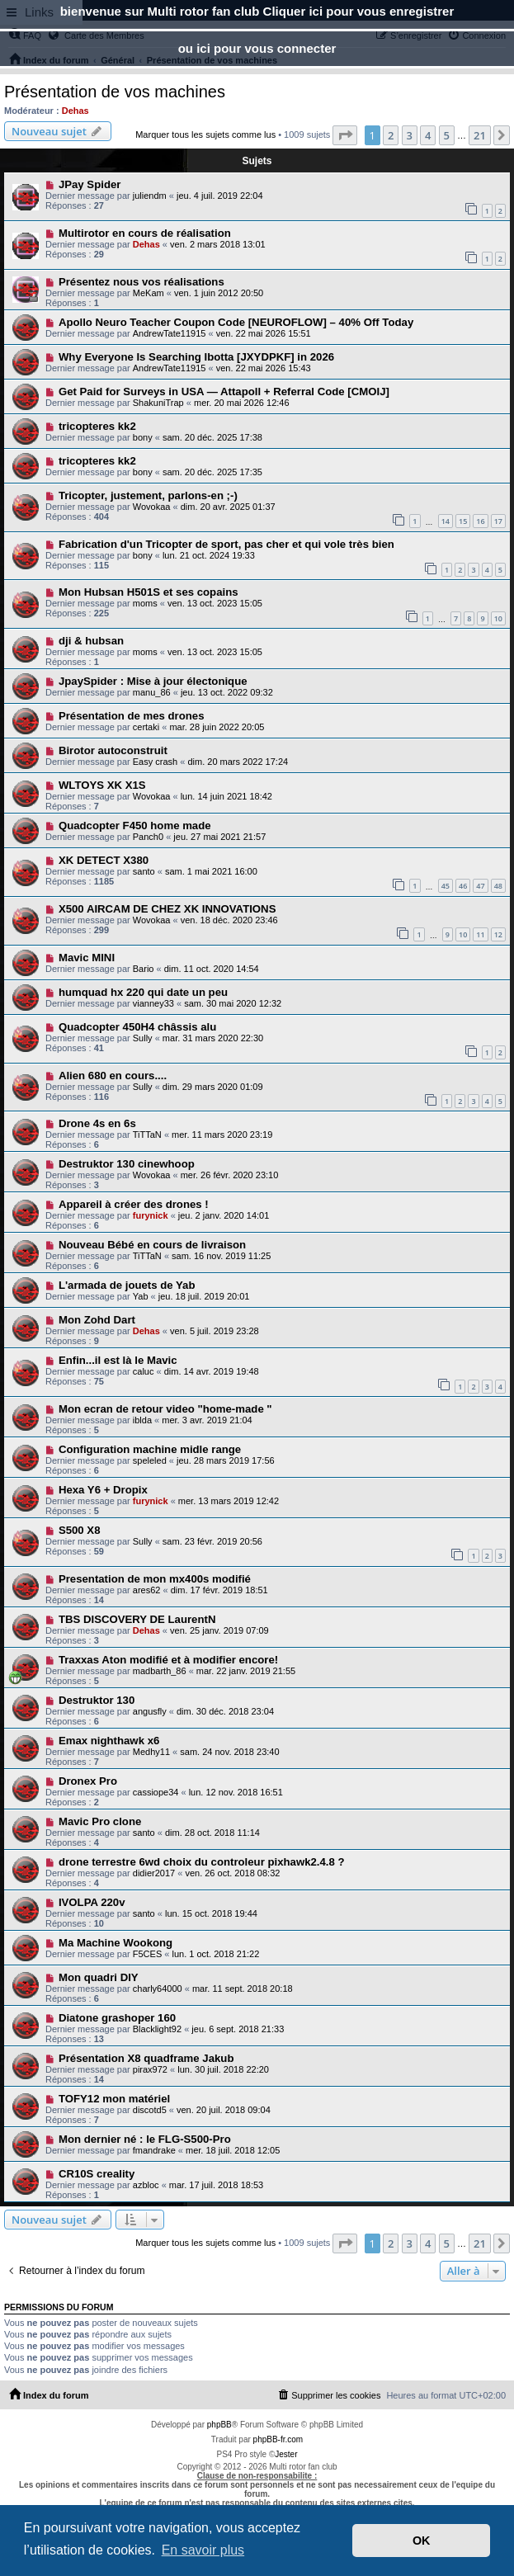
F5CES (147, 1954)
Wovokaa (152, 507)
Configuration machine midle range (150, 1449)
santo (144, 871)
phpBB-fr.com (278, 2439)
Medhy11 (151, 1752)
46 (463, 885)
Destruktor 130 (96, 1700)
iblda (142, 1420)
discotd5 (150, 2110)
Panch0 (148, 837)
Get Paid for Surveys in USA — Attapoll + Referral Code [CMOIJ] (224, 391)
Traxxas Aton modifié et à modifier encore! (168, 1660)
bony (143, 437)
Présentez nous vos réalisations (141, 282)
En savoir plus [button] (203, 2550)
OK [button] (422, 2540)
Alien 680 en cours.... (113, 1075)
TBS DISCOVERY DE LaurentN (137, 1619)
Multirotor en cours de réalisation (145, 233)
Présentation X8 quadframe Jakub (146, 2058)
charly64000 (157, 1988)
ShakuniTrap (158, 403)
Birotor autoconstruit (113, 750)
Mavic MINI (87, 957)
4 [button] (428, 135)
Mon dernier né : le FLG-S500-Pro (145, 2139)
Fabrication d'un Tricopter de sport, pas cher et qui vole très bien (226, 544)
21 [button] (480, 135)
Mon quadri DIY (99, 1977)
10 (498, 618)
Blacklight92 (157, 2029)
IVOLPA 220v (92, 1902)
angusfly (150, 1711)
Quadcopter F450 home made (135, 825)
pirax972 (150, 2069)
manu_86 (152, 692)
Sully (143, 1038)
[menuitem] (328, 2395)
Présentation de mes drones (132, 716)
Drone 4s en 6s (97, 1123)
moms (145, 603)
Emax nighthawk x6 (109, 1740)
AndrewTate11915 (169, 333)
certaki (146, 727)
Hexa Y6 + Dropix (103, 1490)
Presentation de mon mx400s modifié (155, 1579)
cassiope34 (156, 1792)
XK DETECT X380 (104, 860)
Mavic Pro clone (100, 1821)
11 (480, 934)
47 (480, 885)
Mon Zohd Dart (97, 1320)
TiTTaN (147, 1134)
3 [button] (410, 135)
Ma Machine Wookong (115, 1943)
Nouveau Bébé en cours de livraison (152, 1244)
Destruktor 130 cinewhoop (127, 1164)
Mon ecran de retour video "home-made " (165, 1409)
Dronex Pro (88, 1781)
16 (480, 521)
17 (498, 521)
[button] (344, 135)
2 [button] (391, 135)
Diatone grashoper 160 (117, 2018)
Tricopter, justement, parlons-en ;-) (148, 495)
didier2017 (154, 1873)
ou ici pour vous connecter (257, 48)
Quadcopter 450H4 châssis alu (137, 1027)
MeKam (148, 293)
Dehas (75, 111)
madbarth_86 (159, 1671)
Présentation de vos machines (114, 92)
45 (445, 885)
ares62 (147, 1590)
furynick (150, 1215)
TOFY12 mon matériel (114, 2098)
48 (498, 885)
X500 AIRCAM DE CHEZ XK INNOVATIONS (167, 909)
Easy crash (155, 762)
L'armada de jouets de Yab (127, 1285)
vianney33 (153, 1003)
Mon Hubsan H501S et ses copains (148, 592)
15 (463, 521)
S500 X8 (80, 1530)
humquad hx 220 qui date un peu (143, 992)
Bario (143, 969)
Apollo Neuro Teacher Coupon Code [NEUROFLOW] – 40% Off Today (236, 322)
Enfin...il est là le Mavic (118, 1360)
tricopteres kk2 (97, 426)
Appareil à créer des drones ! (134, 1204)
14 (445, 521)
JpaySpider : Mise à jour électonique (153, 681)
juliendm (150, 196)
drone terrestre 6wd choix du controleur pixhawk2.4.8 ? (202, 1862)
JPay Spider (90, 184)
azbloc (146, 2185)
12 (498, 934)
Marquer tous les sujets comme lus (205, 134)
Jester (286, 2454)
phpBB (219, 2424)
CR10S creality (96, 2174)
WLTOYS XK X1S (102, 785)
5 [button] (447, 135)
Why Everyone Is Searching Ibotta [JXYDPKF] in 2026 (196, 357)
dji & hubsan (91, 641)
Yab (141, 1296)
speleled (150, 1460)
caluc (143, 1371)
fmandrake (154, 2150)
